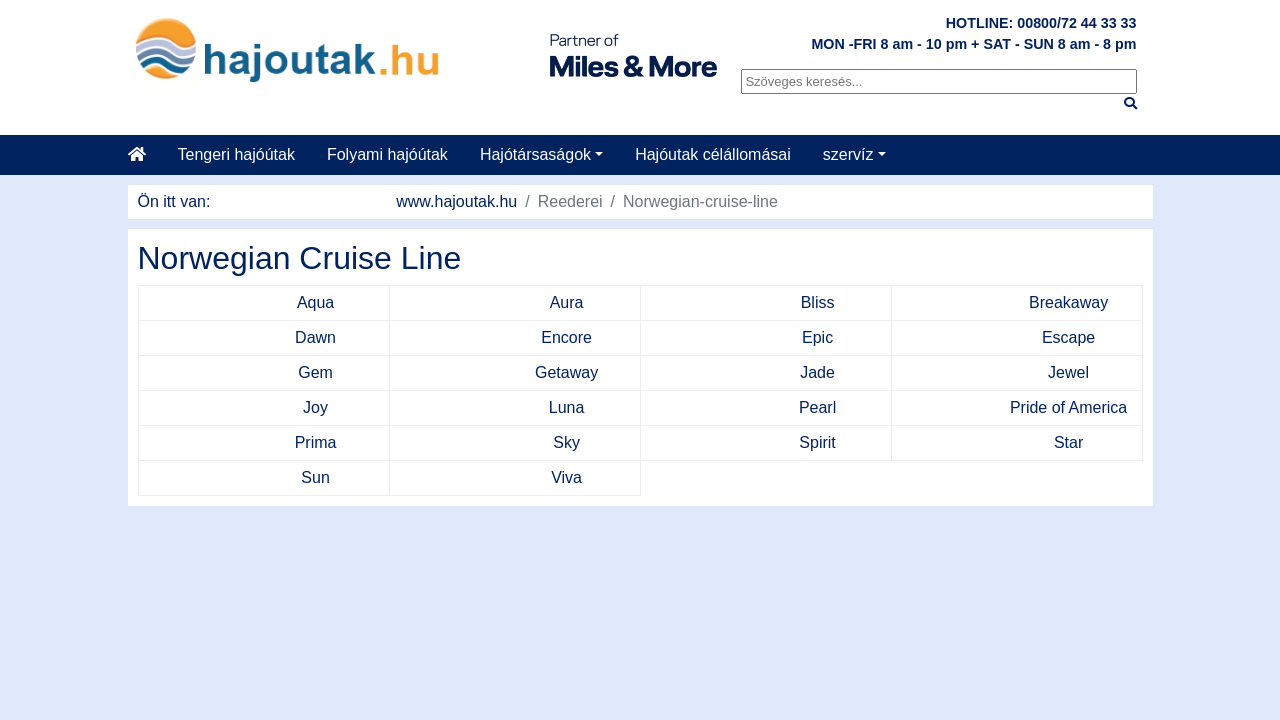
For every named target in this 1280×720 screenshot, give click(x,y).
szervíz (848, 154)
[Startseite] (145, 155)
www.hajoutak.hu (456, 201)
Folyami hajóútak (387, 154)
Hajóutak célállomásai (713, 154)
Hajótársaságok (535, 154)
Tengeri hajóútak (236, 154)
